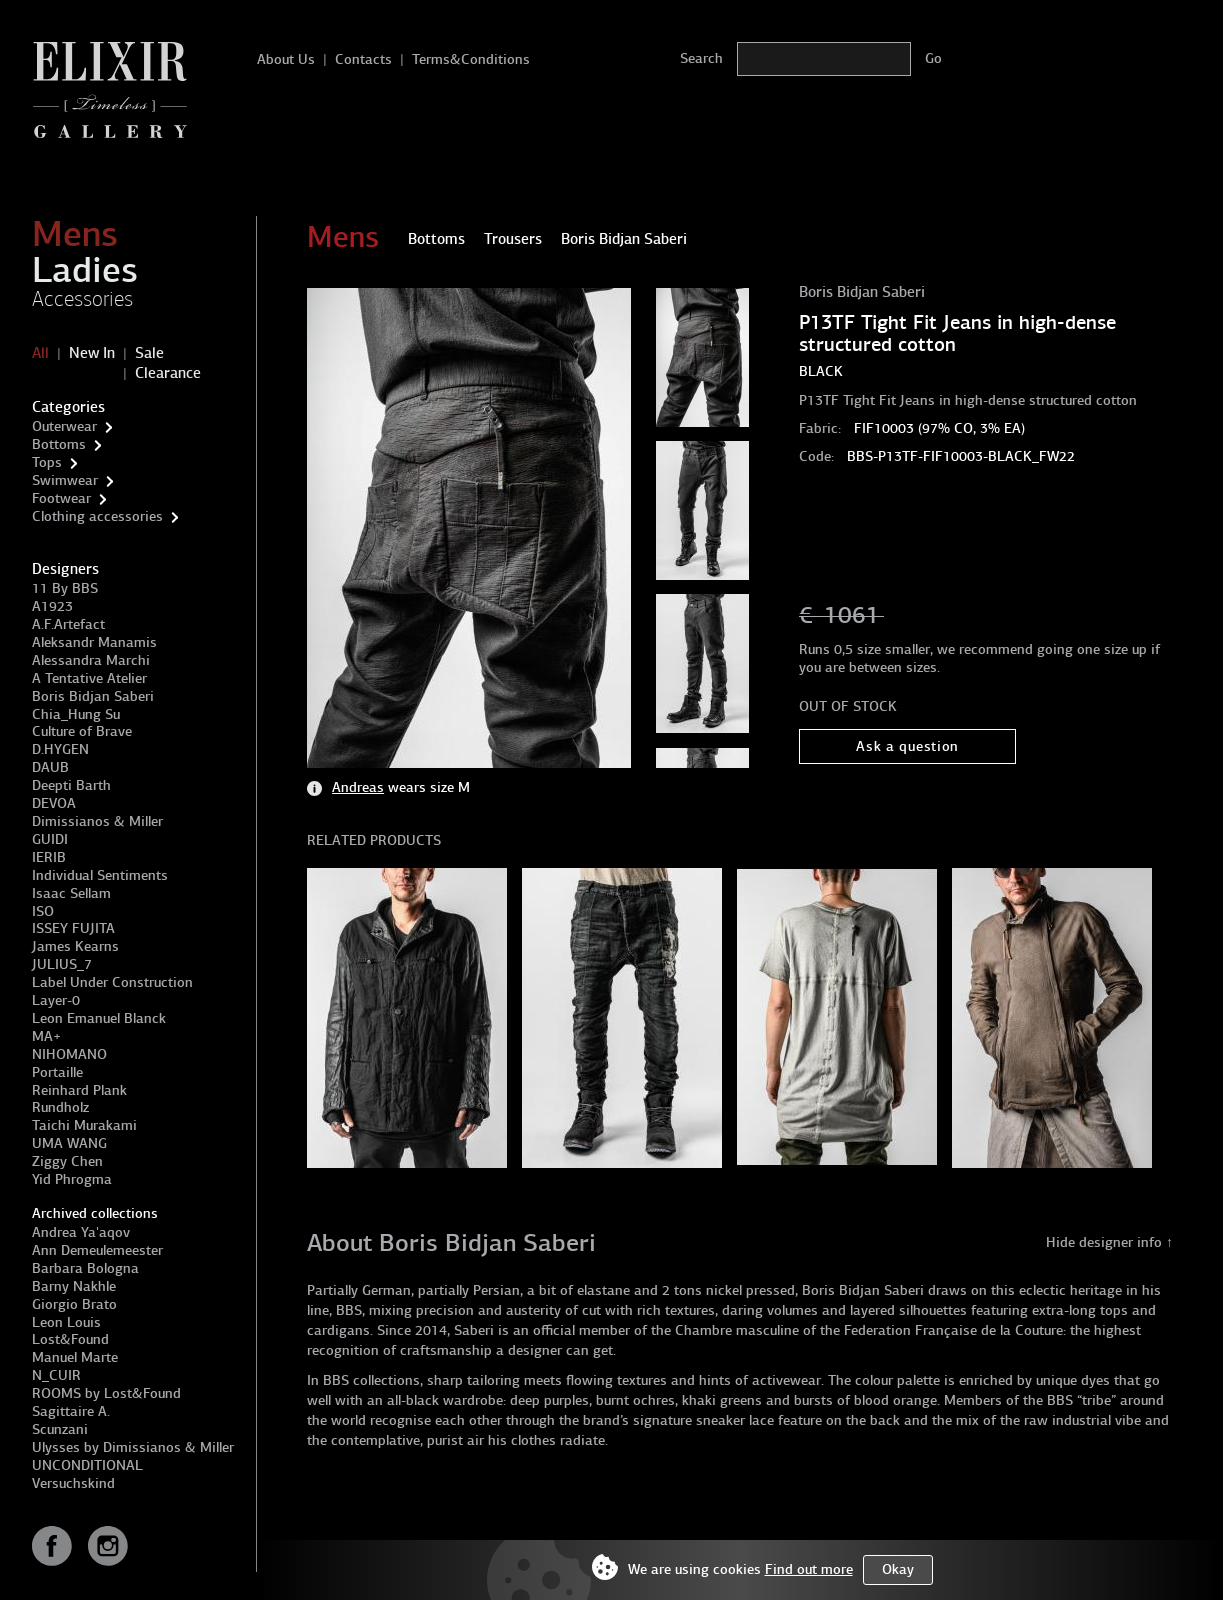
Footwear (61, 498)
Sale (149, 353)
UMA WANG (69, 1143)
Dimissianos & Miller (97, 821)
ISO (43, 911)
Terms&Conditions (471, 59)
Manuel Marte (75, 1357)
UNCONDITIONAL (87, 1465)
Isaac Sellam (71, 893)
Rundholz (60, 1107)
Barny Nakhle (74, 1286)
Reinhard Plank (79, 1090)
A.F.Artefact (68, 624)
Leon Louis (66, 1322)
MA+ (46, 1036)
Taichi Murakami (84, 1125)
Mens (75, 234)
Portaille (57, 1072)
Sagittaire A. (71, 1411)
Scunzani (60, 1429)
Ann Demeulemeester (97, 1250)
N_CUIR (56, 1375)
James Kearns (75, 946)
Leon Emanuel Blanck (99, 1018)
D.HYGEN (60, 749)
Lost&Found (70, 1339)
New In (92, 353)
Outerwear (64, 426)
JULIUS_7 (62, 964)
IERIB (49, 857)
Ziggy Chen (67, 1161)
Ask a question (907, 746)
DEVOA (54, 803)
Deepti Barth (71, 785)
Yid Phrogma (72, 1179)
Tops (47, 462)
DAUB (50, 767)
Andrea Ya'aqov (81, 1232)
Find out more (809, 1569)
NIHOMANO (69, 1054)
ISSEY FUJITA (73, 928)
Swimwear (65, 480)
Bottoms (59, 444)
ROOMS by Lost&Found (106, 1393)
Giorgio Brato (74, 1304)
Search (701, 58)
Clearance (168, 373)
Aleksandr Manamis (94, 642)
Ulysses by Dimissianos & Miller (133, 1447)
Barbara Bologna (85, 1268)
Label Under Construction (112, 982)
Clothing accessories (97, 516)
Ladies (85, 270)
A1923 (52, 606)
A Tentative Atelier (89, 678)
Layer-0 (56, 1000)
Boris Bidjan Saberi (93, 696)
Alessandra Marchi (91, 660)
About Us (286, 59)
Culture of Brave (82, 731)
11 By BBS (65, 588)
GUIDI (50, 839)
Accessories (82, 299)
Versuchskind (73, 1483)
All (40, 353)
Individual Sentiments (100, 875)
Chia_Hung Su (76, 714)
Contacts (363, 59)
